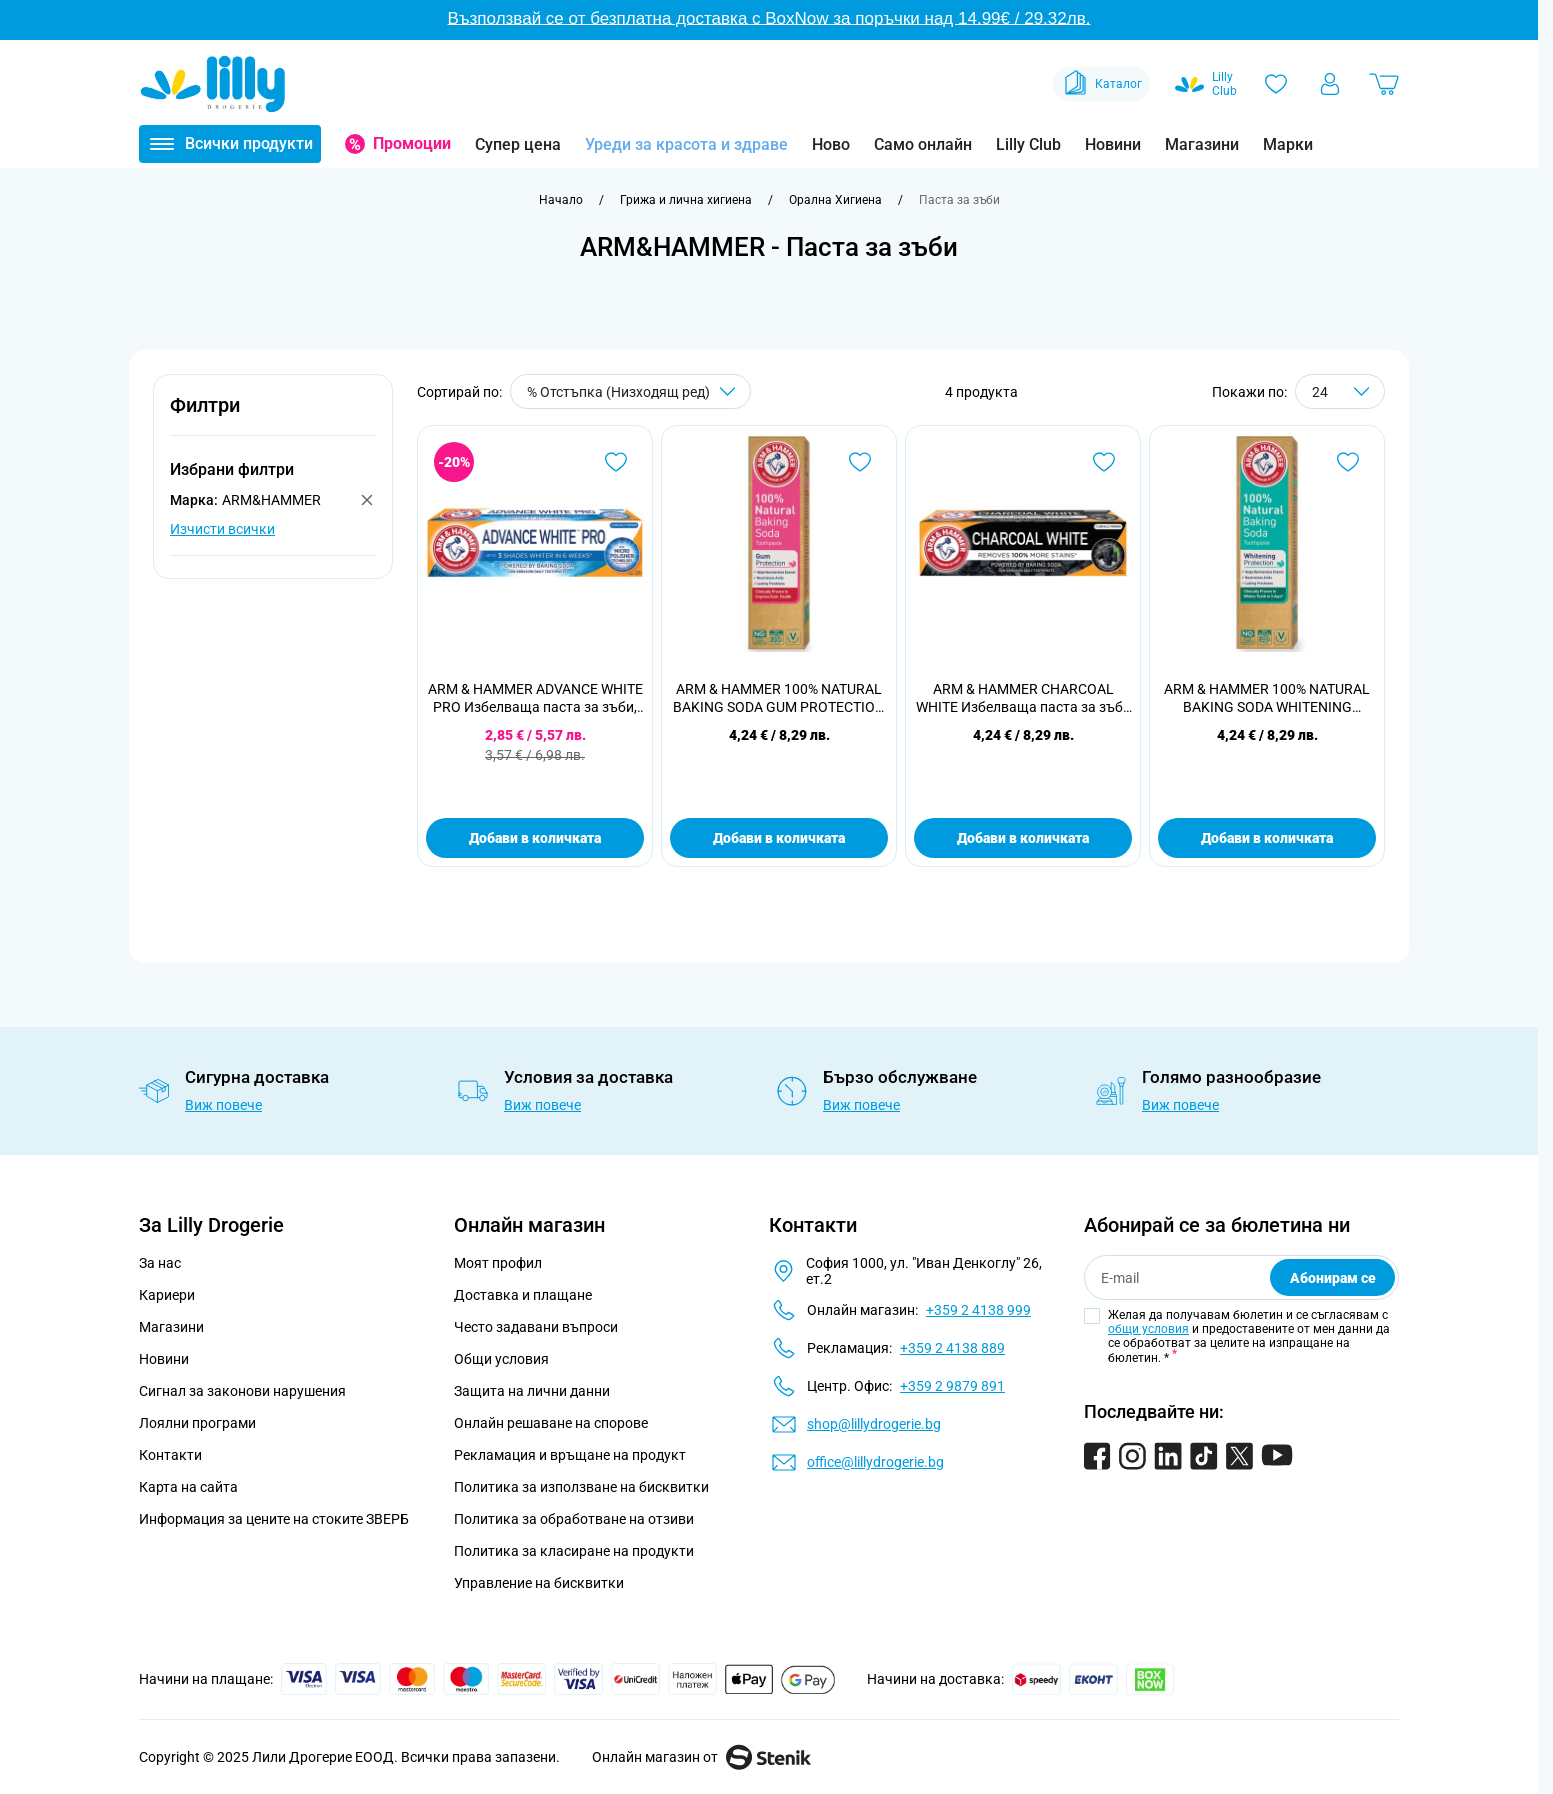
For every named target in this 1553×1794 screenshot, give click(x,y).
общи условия (1148, 1329)
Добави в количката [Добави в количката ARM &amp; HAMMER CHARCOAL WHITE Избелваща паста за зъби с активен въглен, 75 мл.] (1023, 838)
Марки (1288, 144)
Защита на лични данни (532, 1391)
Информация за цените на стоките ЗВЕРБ (274, 1519)
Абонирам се (1333, 1278)
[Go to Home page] (213, 84)
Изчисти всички (222, 529)
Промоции (412, 143)
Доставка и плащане (523, 1295)
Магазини (1202, 144)
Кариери (167, 1295)
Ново (831, 144)
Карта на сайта (188, 1487)
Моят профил (498, 1263)
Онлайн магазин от (701, 1757)
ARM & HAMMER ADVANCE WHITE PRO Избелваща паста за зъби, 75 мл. (535, 698)
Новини (1113, 144)
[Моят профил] (1330, 84)
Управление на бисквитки (539, 1583)
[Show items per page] (1340, 391)
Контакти (170, 1455)
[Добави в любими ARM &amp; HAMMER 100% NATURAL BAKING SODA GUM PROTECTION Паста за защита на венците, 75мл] (860, 462)
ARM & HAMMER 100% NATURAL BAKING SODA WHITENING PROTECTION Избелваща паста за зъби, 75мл (1267, 698)
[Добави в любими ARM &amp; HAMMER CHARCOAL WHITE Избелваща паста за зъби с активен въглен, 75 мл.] (1104, 462)
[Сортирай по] (630, 391)
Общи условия (501, 1359)
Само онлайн (923, 144)
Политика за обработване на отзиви (574, 1519)
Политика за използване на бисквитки (581, 1487)
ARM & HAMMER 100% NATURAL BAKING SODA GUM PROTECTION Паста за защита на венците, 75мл (779, 698)
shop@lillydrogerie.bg (874, 1424)
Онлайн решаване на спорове (551, 1423)
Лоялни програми (197, 1423)
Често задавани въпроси (536, 1327)
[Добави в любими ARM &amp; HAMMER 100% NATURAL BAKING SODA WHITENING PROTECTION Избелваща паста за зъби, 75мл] (1348, 462)
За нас (160, 1263)
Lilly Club (1028, 144)
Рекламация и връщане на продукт (571, 1455)
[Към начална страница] (561, 200)
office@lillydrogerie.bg (875, 1462)
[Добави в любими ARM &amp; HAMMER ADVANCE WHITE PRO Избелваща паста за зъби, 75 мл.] (616, 462)
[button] (273, 416)
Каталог (1101, 84)
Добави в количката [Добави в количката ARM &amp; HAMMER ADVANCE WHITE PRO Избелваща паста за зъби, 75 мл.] (535, 838)
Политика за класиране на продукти (574, 1551)
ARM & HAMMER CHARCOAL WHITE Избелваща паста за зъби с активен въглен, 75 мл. (1023, 698)
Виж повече (223, 1105)
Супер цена (518, 144)
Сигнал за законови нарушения (242, 1391)
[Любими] (1276, 84)
